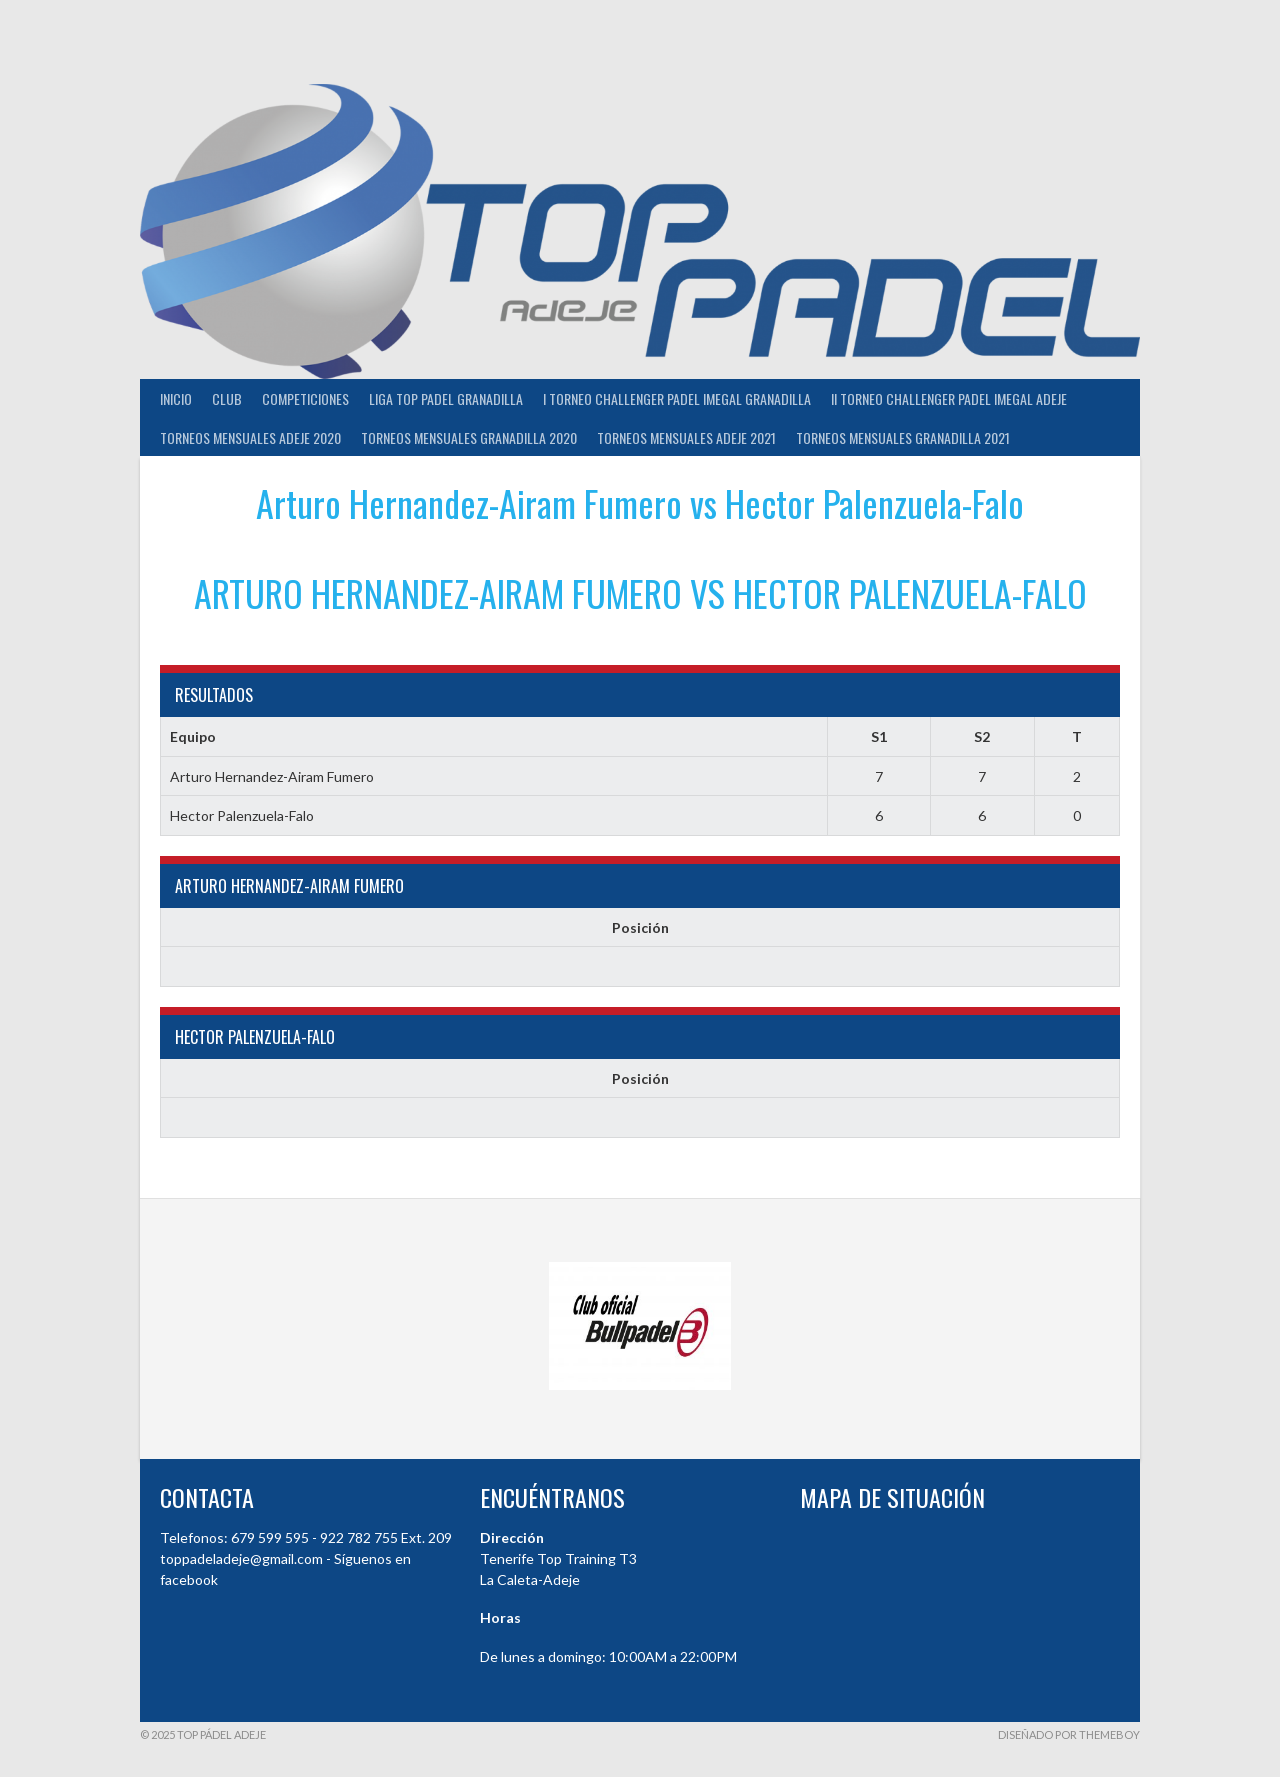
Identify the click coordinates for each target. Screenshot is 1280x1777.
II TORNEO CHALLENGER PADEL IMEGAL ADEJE (949, 398)
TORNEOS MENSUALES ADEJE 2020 (250, 437)
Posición (640, 927)
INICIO (176, 398)
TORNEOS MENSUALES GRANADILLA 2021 (903, 437)
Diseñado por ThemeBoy (1069, 1734)
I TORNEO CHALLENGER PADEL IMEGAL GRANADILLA (677, 398)
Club (227, 398)
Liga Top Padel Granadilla (446, 398)
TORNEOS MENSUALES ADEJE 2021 (686, 437)
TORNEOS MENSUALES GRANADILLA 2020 (469, 437)
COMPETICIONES (305, 398)
